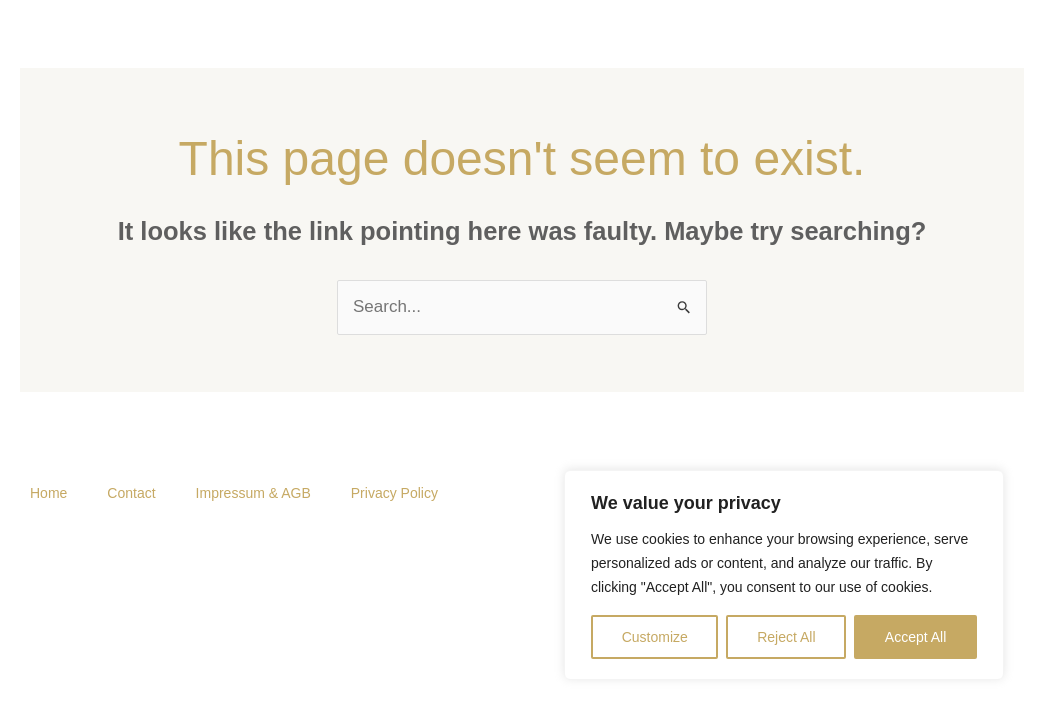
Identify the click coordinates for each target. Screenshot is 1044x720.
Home (48, 493)
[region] (784, 575)
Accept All (915, 637)
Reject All (786, 637)
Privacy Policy (394, 493)
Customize (655, 637)
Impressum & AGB (253, 493)
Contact (131, 493)
